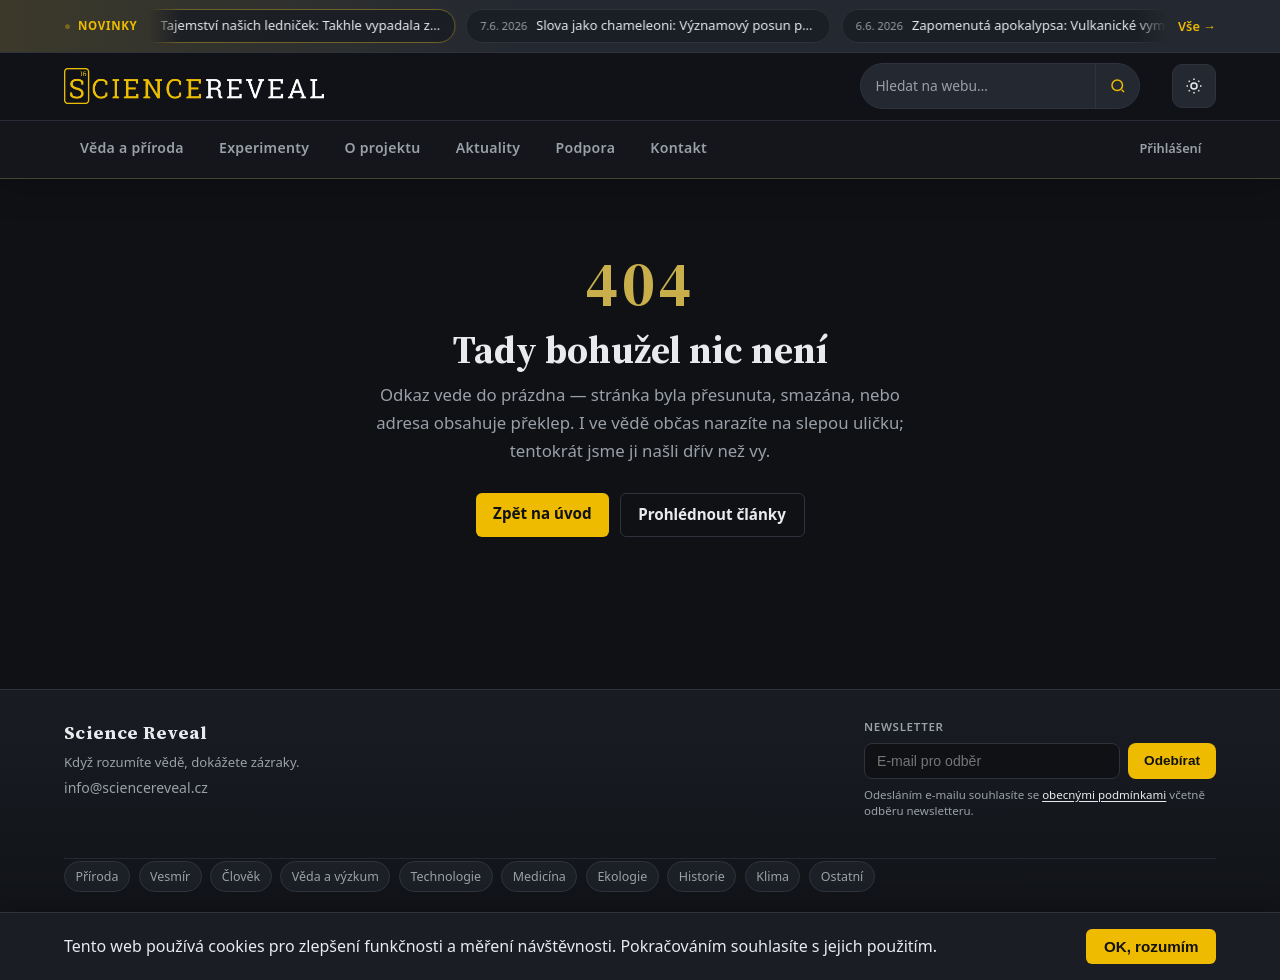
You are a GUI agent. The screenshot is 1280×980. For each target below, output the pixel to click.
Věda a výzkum (335, 876)
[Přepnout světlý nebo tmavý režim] (1194, 86)
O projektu (382, 147)
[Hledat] (1117, 86)
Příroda (96, 876)
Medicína (539, 876)
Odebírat (1172, 760)
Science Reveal (135, 732)
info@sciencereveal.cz (136, 787)
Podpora (585, 147)
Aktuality (488, 147)
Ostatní (842, 876)
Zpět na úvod (542, 513)
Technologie (445, 876)
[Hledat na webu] (978, 86)
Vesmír (170, 876)
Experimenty (264, 147)
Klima (772, 876)
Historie (702, 876)
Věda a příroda (132, 147)
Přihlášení (1171, 148)
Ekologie (622, 876)
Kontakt (678, 147)
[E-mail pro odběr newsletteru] (992, 761)
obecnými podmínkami (1104, 794)
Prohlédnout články (712, 514)
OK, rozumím (1151, 946)
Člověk (241, 876)
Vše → (1197, 26)
